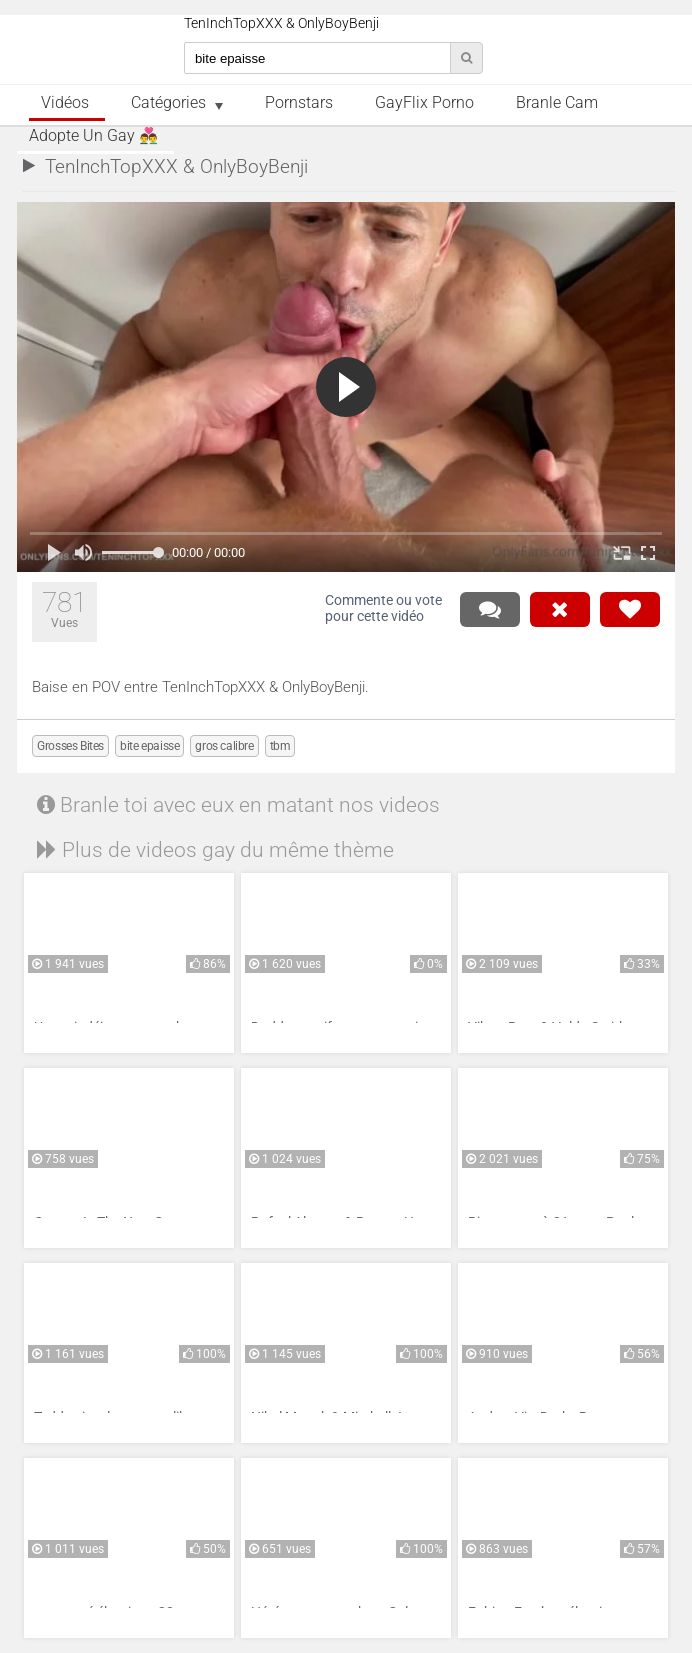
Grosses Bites (70, 746)
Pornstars (299, 103)
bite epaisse (149, 746)
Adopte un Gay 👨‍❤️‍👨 (93, 136)
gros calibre (224, 746)
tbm (280, 746)
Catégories (168, 103)
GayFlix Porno (424, 103)
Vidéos (65, 103)
